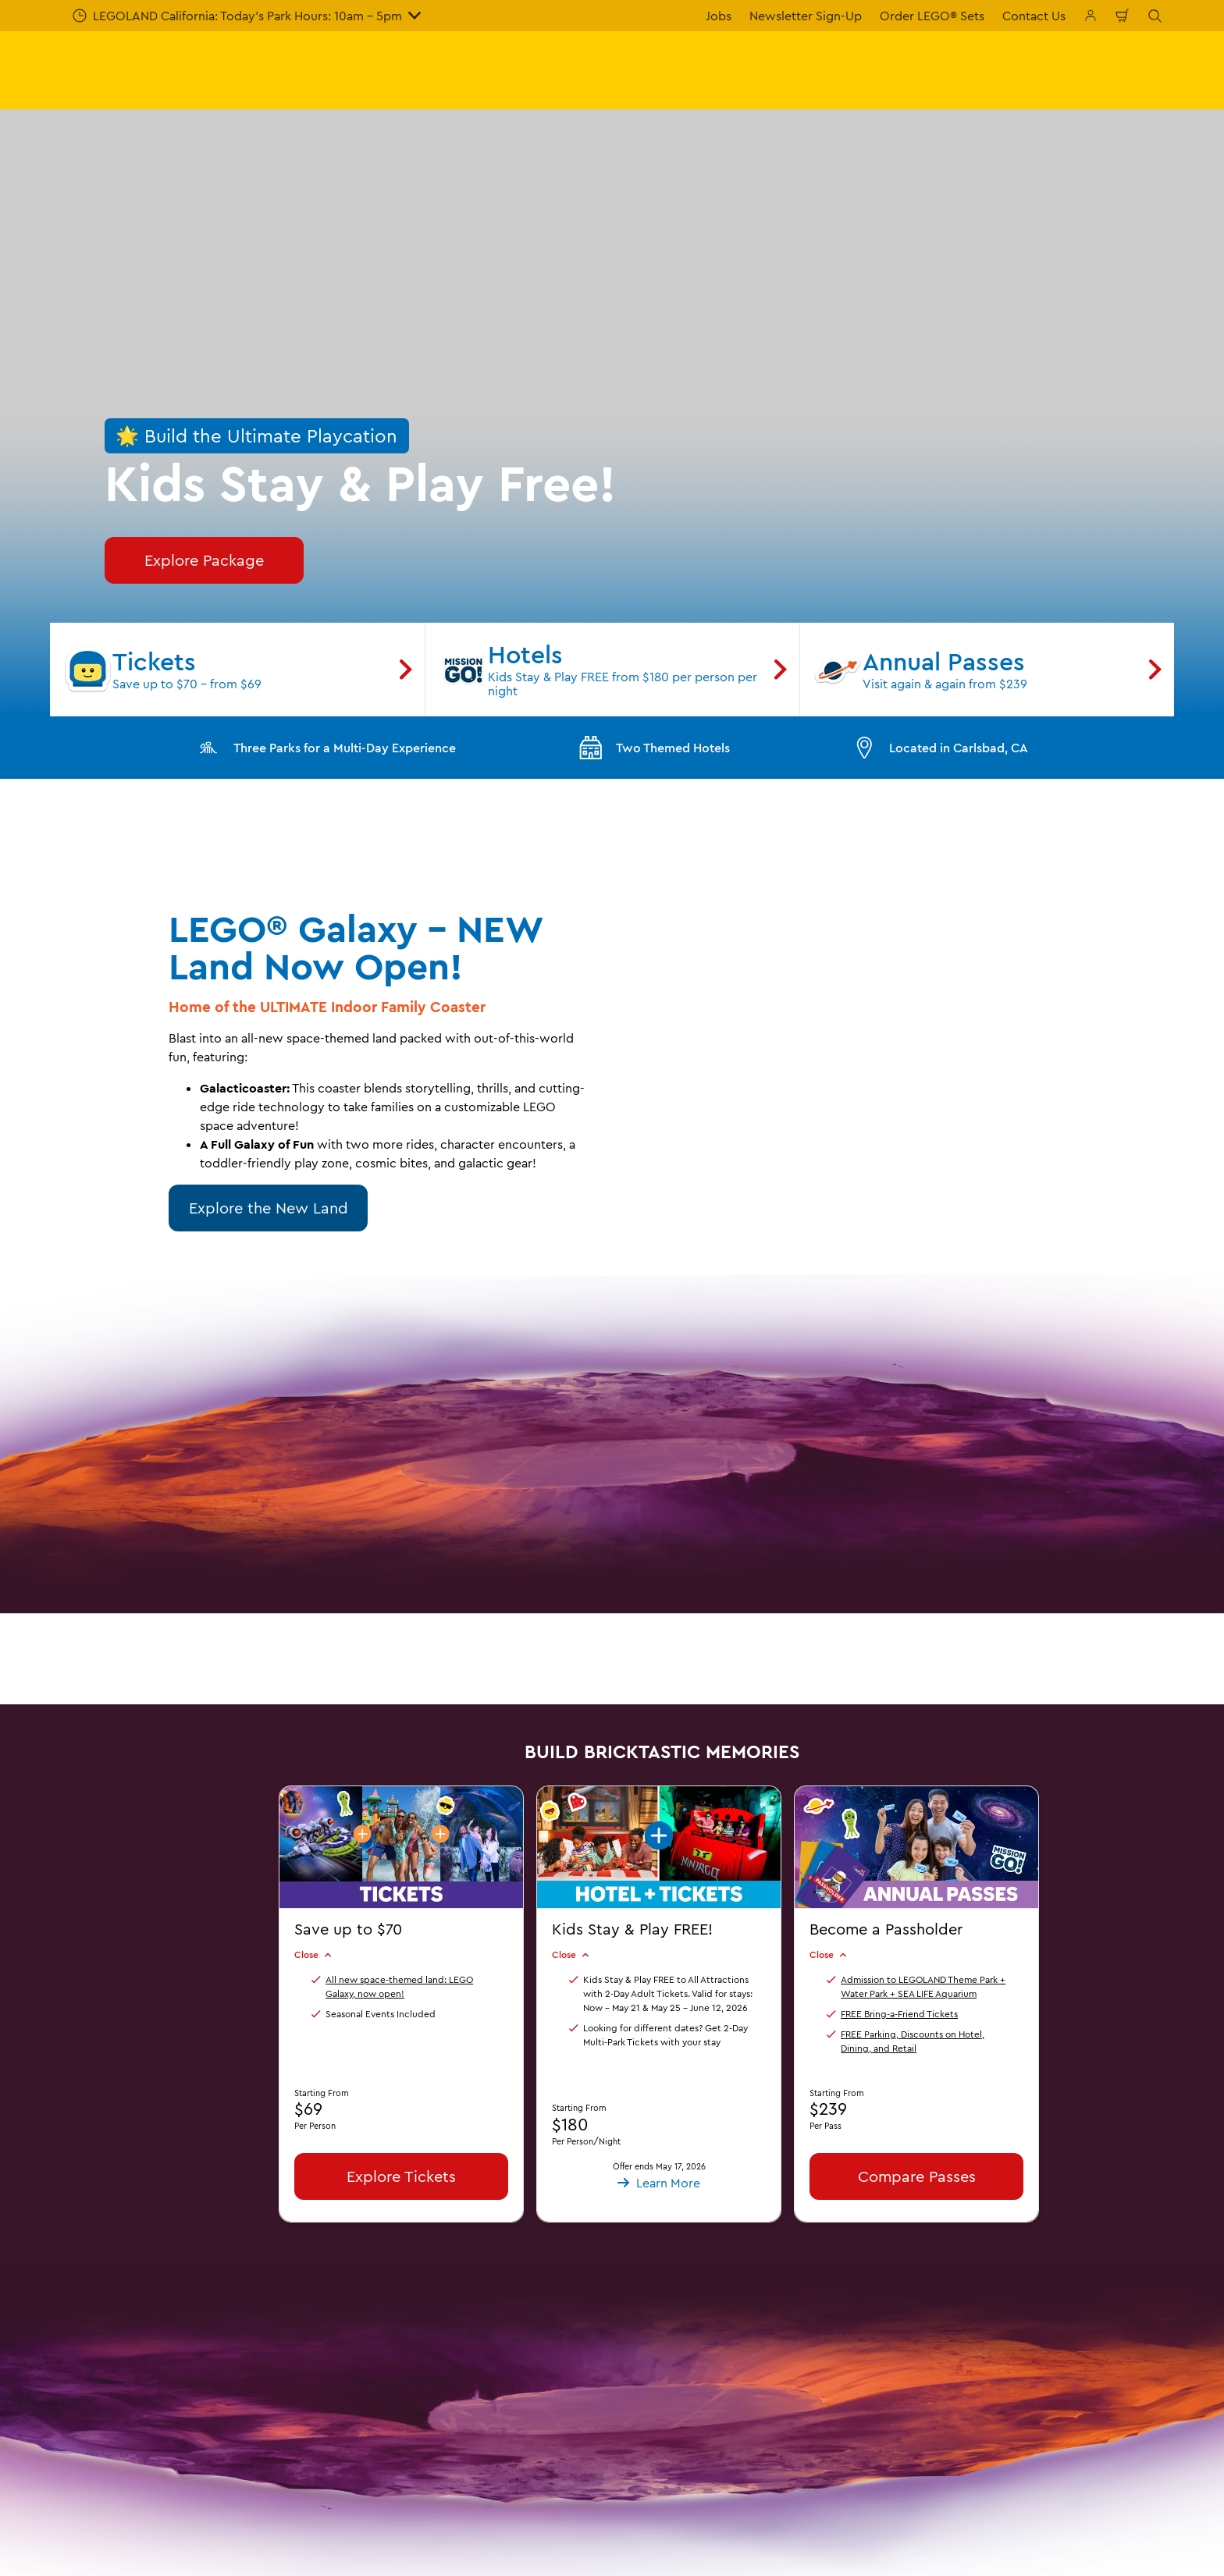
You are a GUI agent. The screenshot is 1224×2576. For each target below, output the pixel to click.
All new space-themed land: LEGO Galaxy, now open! (399, 1986)
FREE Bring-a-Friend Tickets (899, 2013)
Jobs (718, 15)
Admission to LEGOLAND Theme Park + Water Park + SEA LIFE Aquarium (923, 1986)
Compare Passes (917, 2175)
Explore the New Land (268, 1207)
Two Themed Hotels (654, 747)
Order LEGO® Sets (932, 15)
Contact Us (1034, 15)
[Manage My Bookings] (1090, 16)
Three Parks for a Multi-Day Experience (326, 747)
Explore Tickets (401, 2175)
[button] (659, 1861)
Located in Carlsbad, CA (940, 747)
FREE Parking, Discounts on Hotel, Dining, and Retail (912, 2040)
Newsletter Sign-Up (805, 15)
